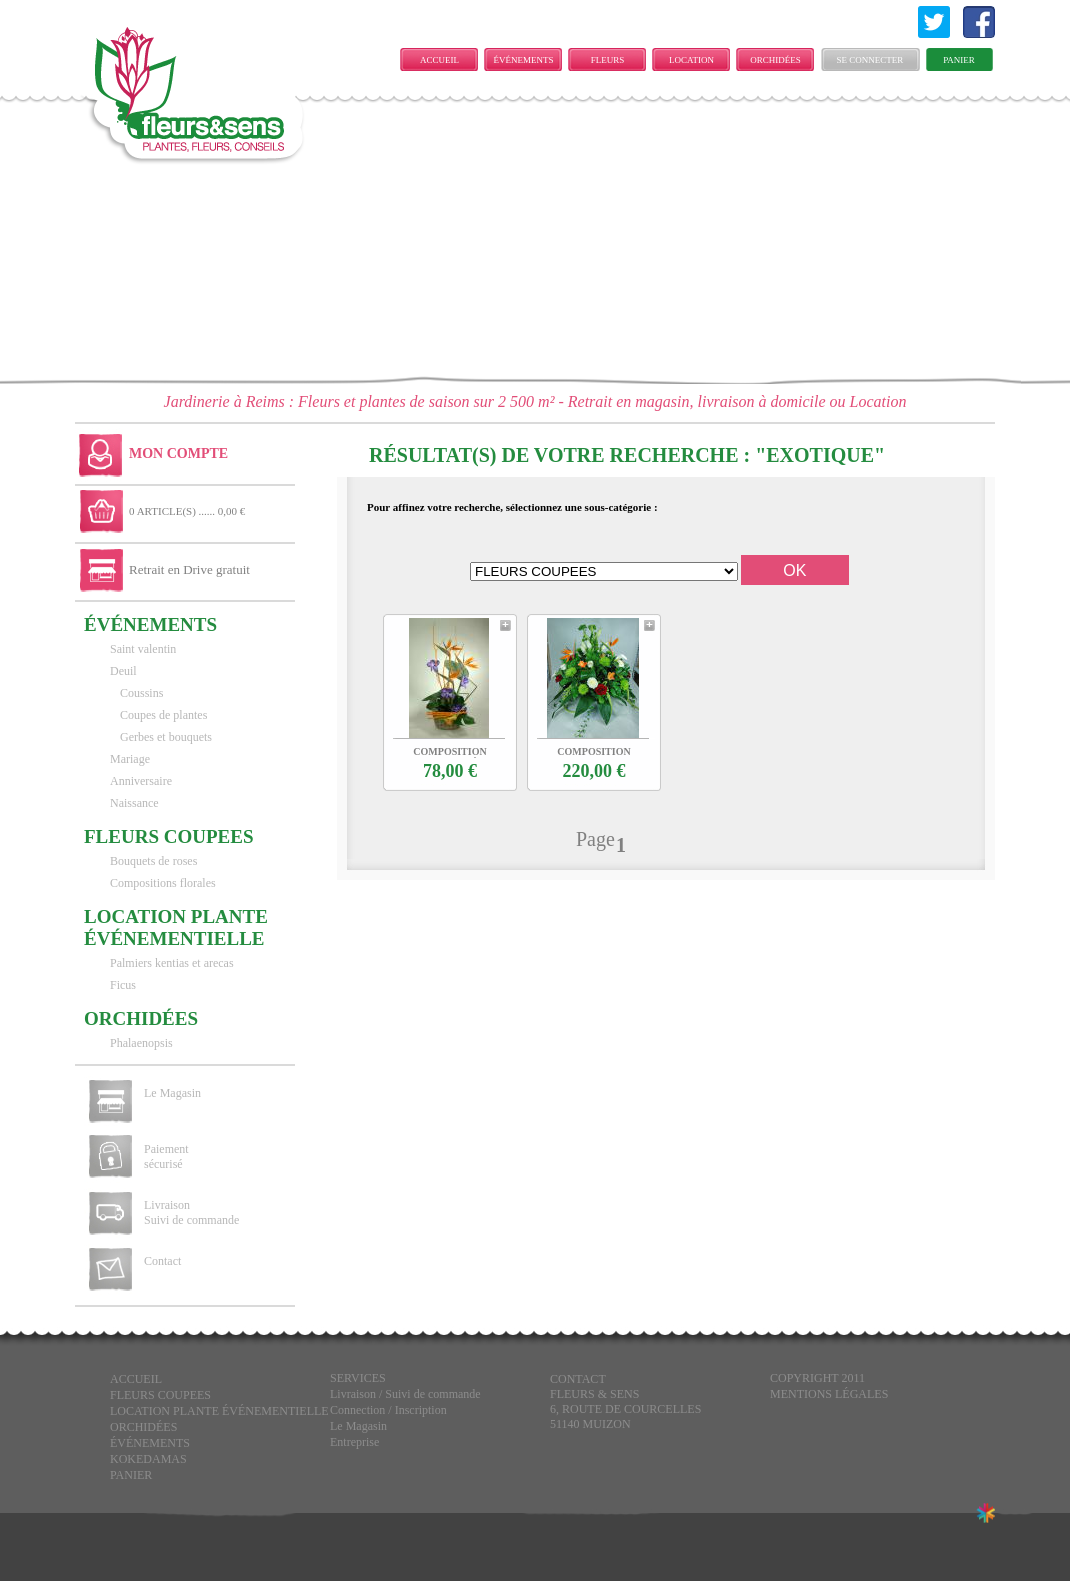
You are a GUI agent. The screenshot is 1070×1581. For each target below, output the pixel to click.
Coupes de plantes (163, 715)
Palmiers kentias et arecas (172, 963)
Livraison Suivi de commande (191, 1212)
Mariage (130, 759)
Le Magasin (172, 1093)
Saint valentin (143, 649)
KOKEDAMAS (148, 1459)
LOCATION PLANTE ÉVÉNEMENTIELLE (696, 63)
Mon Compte (178, 453)
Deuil (123, 671)
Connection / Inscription (388, 1410)
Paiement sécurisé (166, 1156)
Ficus (123, 985)
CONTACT (578, 1379)
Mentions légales (829, 1394)
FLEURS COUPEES (607, 63)
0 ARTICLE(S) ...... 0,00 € (187, 511)
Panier (959, 60)
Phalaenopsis (141, 1043)
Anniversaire (141, 781)
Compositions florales (163, 883)
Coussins (141, 693)
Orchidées (775, 60)
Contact (162, 1261)
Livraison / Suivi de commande (405, 1394)
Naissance (134, 803)
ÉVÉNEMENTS (524, 60)
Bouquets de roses (153, 861)
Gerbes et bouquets (166, 737)
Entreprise (354, 1442)
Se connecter (870, 60)
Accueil (439, 60)
